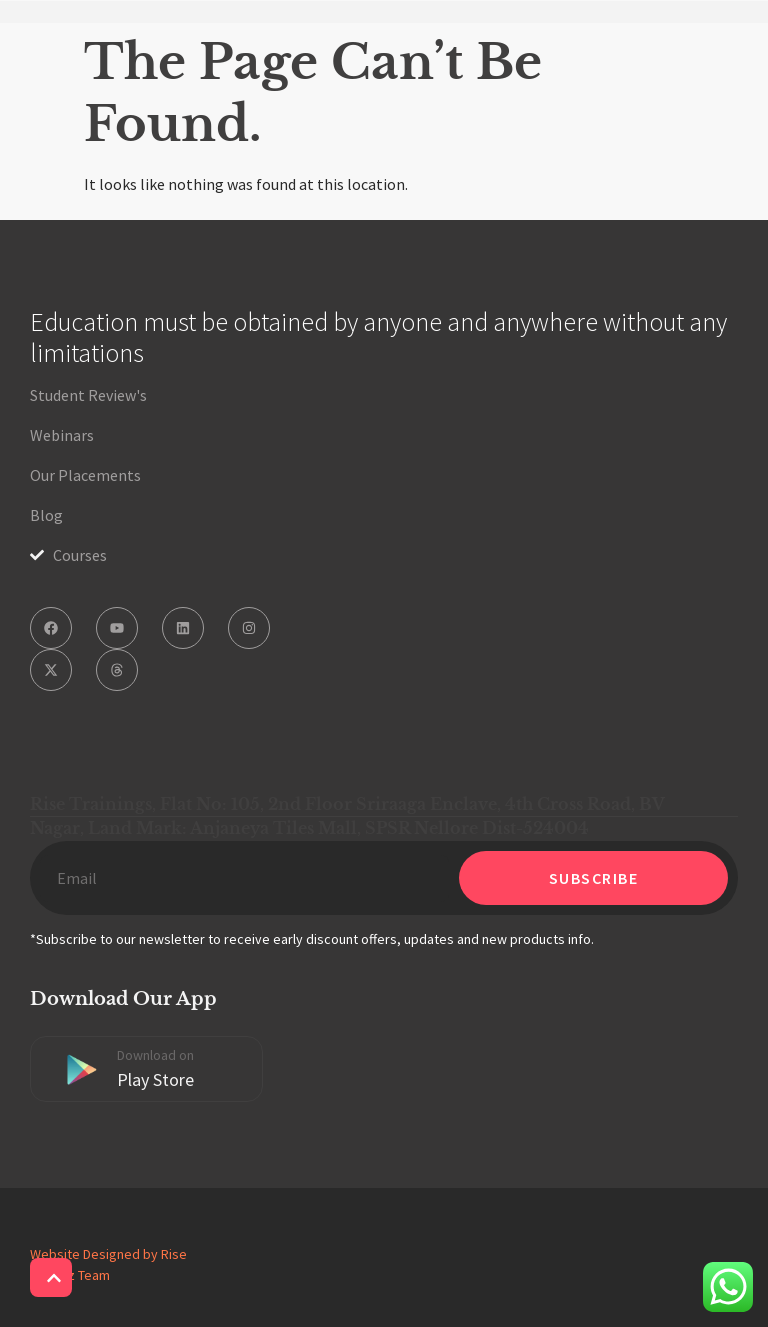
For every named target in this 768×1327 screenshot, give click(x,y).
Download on (155, 1055)
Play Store (155, 1079)
